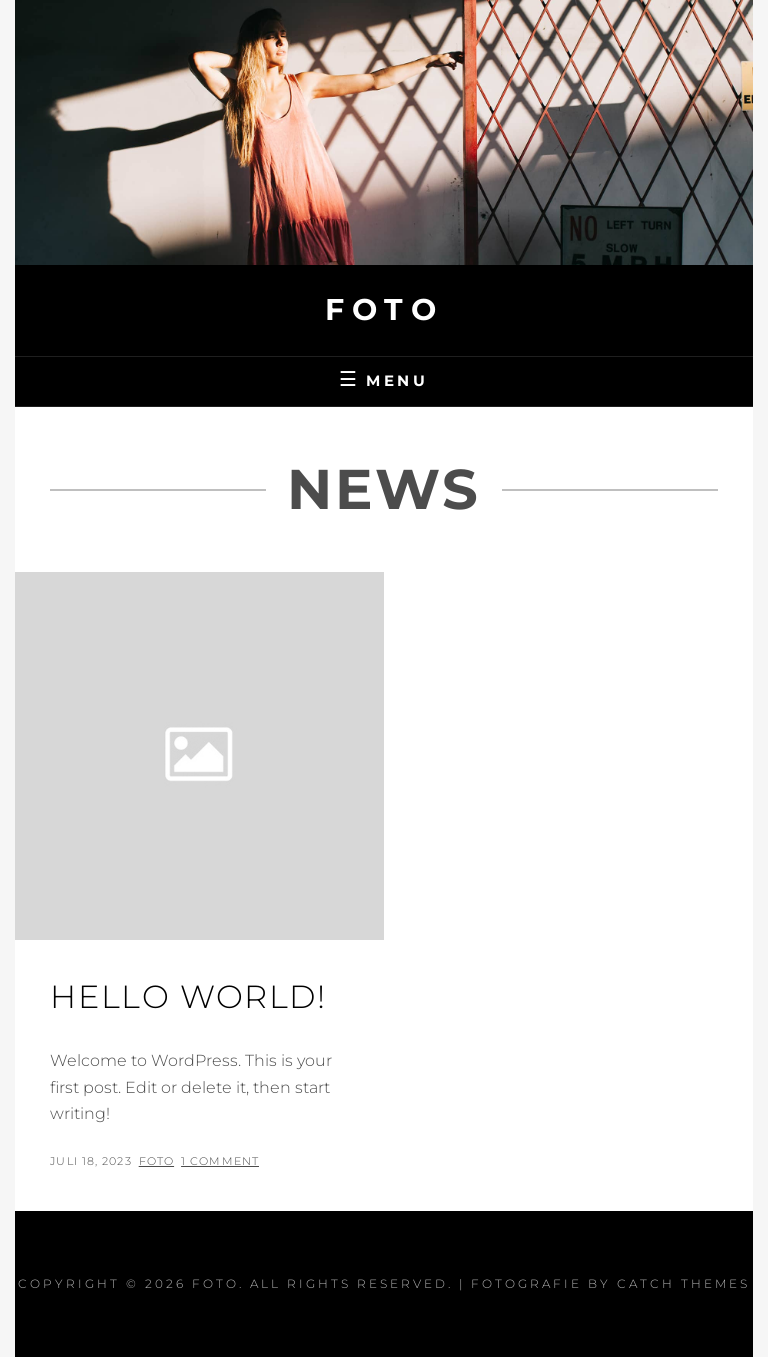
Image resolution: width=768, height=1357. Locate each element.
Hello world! (188, 996)
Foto (384, 309)
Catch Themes (683, 1283)
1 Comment (220, 1161)
